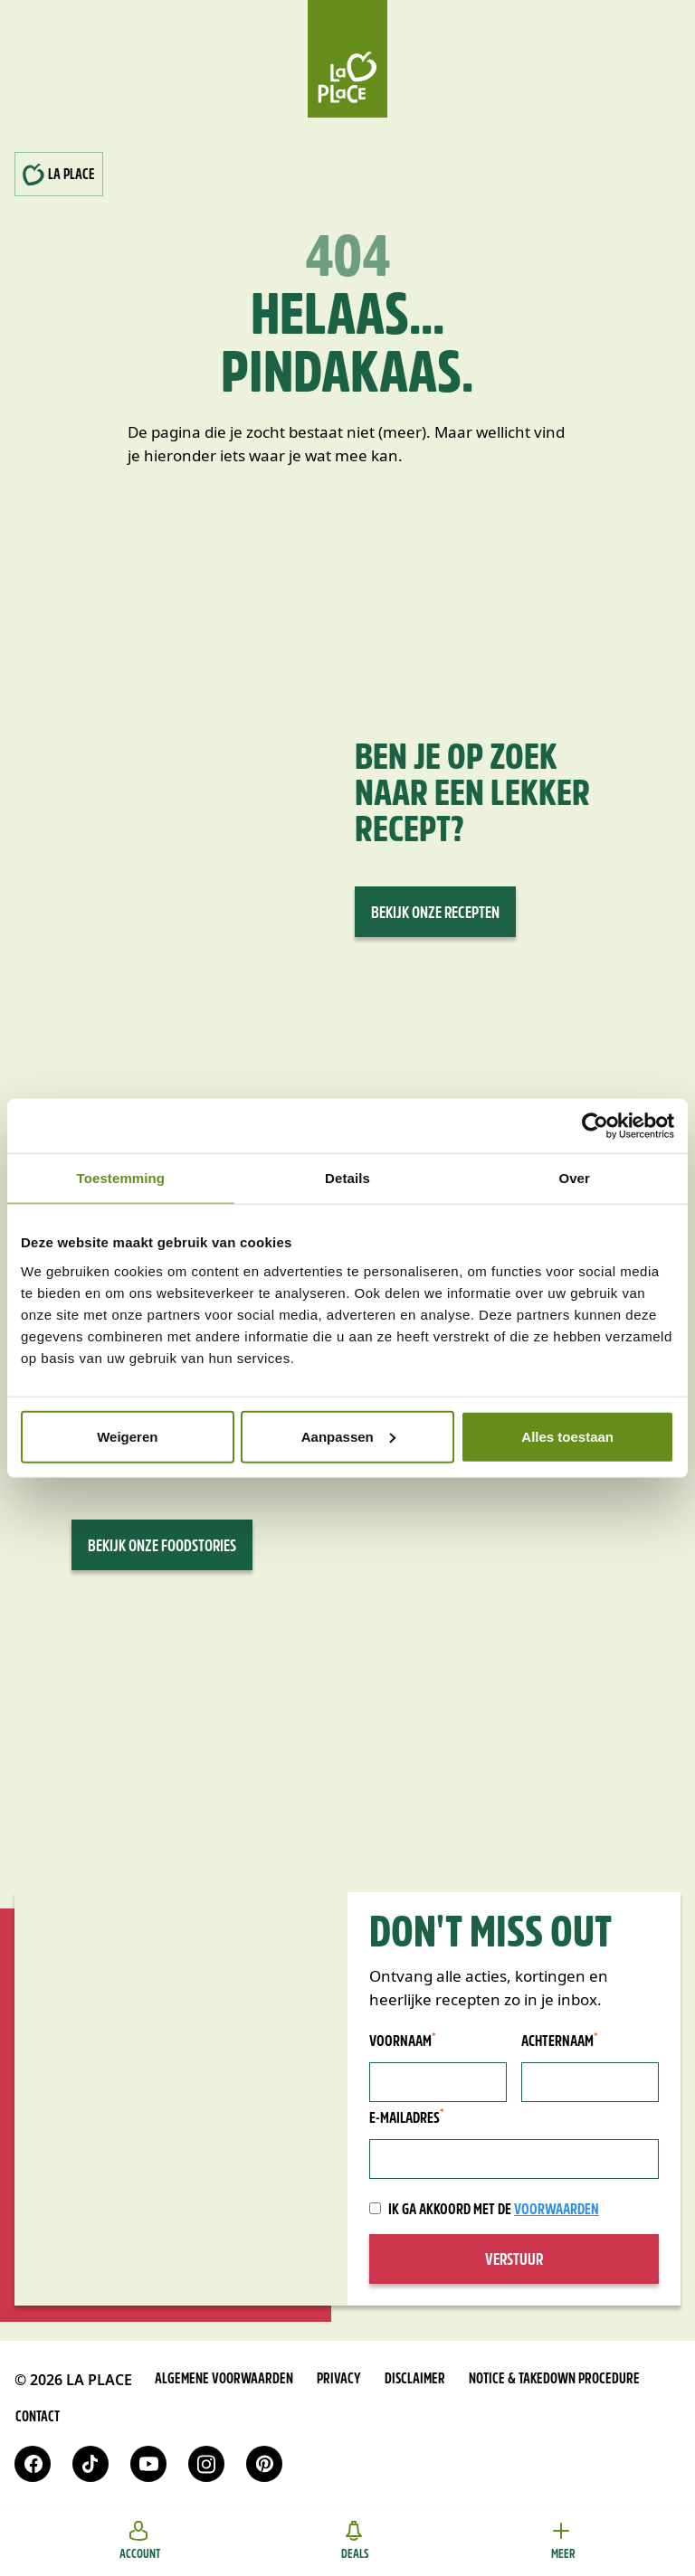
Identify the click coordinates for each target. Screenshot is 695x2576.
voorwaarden (556, 2210)
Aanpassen (348, 1436)
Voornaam (402, 2041)
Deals (355, 2541)
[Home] (347, 59)
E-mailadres (406, 2117)
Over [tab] (574, 1178)
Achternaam (559, 2041)
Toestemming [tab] (121, 1178)
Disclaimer (415, 2379)
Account (139, 2541)
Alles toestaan (567, 1436)
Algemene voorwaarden (224, 2379)
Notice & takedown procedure (554, 2379)
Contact (37, 2417)
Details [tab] (347, 1178)
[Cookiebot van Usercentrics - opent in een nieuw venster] (595, 1126)
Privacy (339, 2379)
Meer (563, 2541)
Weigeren (127, 1436)
